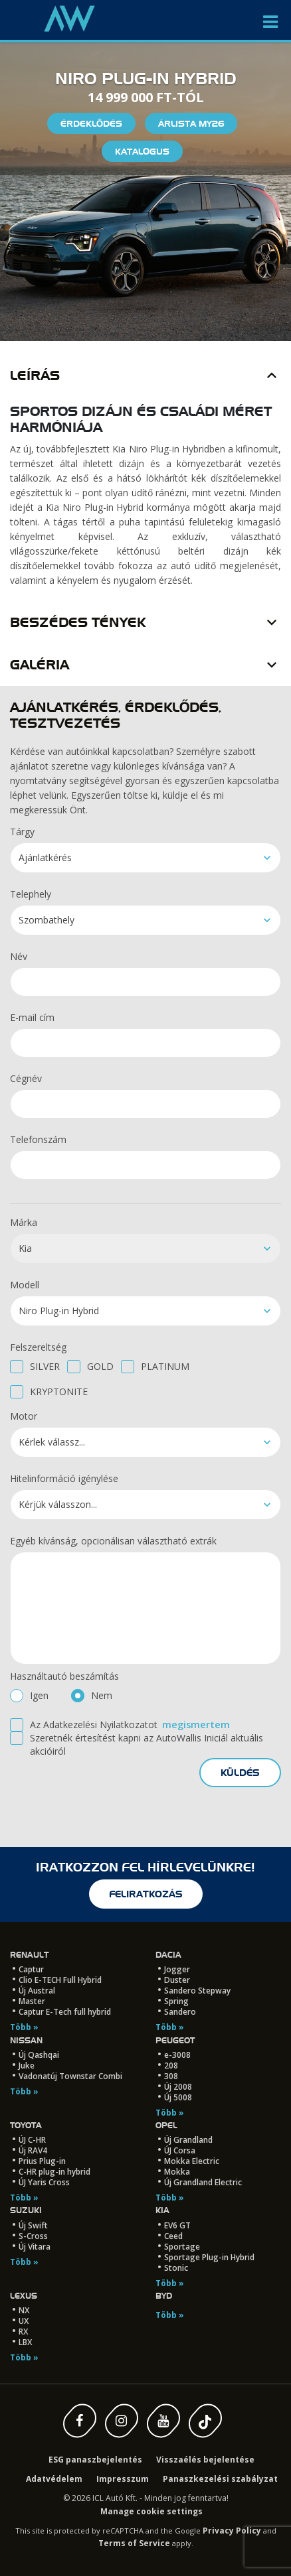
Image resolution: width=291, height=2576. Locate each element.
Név (18, 956)
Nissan (26, 2040)
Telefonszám (38, 1139)
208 (171, 2065)
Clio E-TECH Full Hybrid (60, 1980)
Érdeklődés (91, 123)
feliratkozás (146, 1894)
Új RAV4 (33, 2150)
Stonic (176, 2267)
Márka (23, 1222)
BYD (163, 2296)
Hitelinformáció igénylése (64, 1478)
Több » (24, 2027)
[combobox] (145, 857)
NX (24, 2310)
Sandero (180, 2011)
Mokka (177, 2171)
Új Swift (33, 2225)
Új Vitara (34, 2246)
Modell (24, 1284)
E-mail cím (32, 1017)
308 (171, 2076)
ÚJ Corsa (179, 2150)
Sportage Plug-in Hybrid (209, 2257)
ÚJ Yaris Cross (44, 2182)
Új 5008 (178, 2097)
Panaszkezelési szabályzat (220, 2478)
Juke (27, 2065)
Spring (176, 2001)
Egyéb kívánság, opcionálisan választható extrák (113, 1540)
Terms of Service (134, 2543)
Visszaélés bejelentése (205, 2459)
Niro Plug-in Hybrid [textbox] (59, 1310)
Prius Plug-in (42, 2161)
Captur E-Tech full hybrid (65, 2011)
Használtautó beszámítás (64, 1676)
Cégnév (26, 1078)
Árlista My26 (191, 123)
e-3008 (177, 2055)
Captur (31, 1969)
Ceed (173, 2236)
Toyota (26, 2125)
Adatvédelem (54, 2478)
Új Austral (37, 1990)
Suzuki (26, 2210)
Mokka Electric (191, 2161)
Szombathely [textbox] (46, 920)
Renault (29, 1955)
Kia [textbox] (25, 1248)
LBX (25, 2342)
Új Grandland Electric (203, 2182)
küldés (240, 1772)
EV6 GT (177, 2225)
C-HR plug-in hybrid (54, 2171)
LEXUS (23, 2296)
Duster (177, 1980)
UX (24, 2321)
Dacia (168, 1955)
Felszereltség (38, 1347)
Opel (166, 2125)
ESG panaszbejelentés (95, 2459)
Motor (23, 1416)
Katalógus (142, 151)
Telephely (30, 894)
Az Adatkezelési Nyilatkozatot (93, 1724)
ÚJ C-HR (32, 2139)
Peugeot (175, 2040)
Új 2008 (178, 2086)
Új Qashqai (39, 2055)
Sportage (182, 2246)
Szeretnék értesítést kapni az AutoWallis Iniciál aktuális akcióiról (146, 1744)
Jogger (177, 1969)
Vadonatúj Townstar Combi (70, 2076)
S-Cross (33, 2236)
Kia (162, 2210)
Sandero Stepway (197, 1990)
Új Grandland (188, 2139)
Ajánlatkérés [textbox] (45, 857)
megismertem (196, 1724)
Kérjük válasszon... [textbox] (58, 1504)
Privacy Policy (232, 2530)
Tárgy (22, 831)
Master (32, 2001)
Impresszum (122, 2478)
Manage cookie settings (151, 2511)
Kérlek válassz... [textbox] (52, 1442)
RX (23, 2331)
